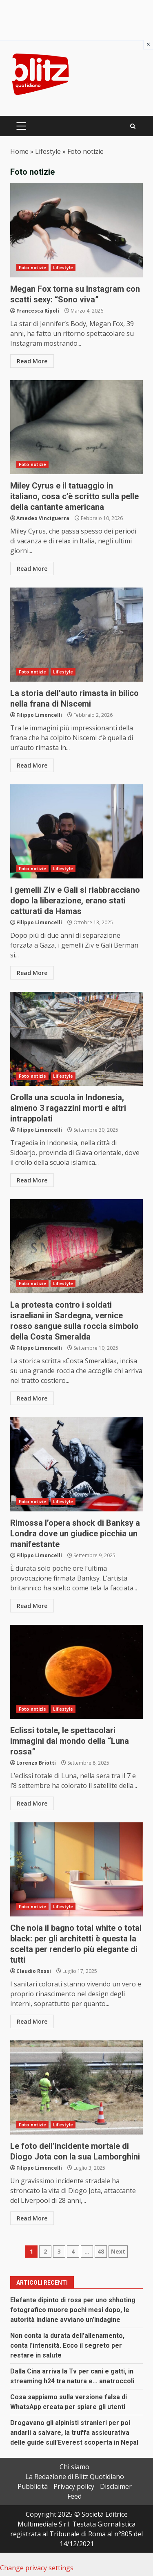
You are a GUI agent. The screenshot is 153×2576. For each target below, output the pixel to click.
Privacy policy (73, 2486)
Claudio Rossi (33, 1971)
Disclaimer (116, 2486)
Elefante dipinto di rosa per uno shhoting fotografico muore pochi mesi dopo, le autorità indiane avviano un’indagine (72, 2310)
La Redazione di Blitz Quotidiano (74, 2476)
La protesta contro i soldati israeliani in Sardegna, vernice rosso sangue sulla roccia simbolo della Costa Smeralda (76, 1246)
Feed (74, 2496)
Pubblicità (33, 2486)
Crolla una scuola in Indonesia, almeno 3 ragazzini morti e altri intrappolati (76, 1039)
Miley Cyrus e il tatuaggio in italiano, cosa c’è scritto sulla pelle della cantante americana (76, 427)
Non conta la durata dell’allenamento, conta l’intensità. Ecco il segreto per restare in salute (67, 2345)
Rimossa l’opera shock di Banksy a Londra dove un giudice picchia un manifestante (76, 1464)
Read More (32, 361)
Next (118, 2251)
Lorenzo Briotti (36, 1762)
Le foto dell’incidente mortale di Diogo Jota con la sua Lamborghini (76, 2087)
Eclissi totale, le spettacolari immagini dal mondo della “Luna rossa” (76, 1672)
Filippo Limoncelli (39, 715)
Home (19, 151)
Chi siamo (74, 2466)
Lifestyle (48, 151)
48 (101, 2251)
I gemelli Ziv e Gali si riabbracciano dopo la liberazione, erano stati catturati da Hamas (76, 831)
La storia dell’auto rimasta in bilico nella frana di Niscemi (76, 635)
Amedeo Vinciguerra (42, 518)
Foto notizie (32, 267)
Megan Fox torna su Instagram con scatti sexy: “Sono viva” (76, 230)
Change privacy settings (36, 2567)
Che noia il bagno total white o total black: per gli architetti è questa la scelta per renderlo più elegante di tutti (76, 1869)
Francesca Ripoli (37, 310)
